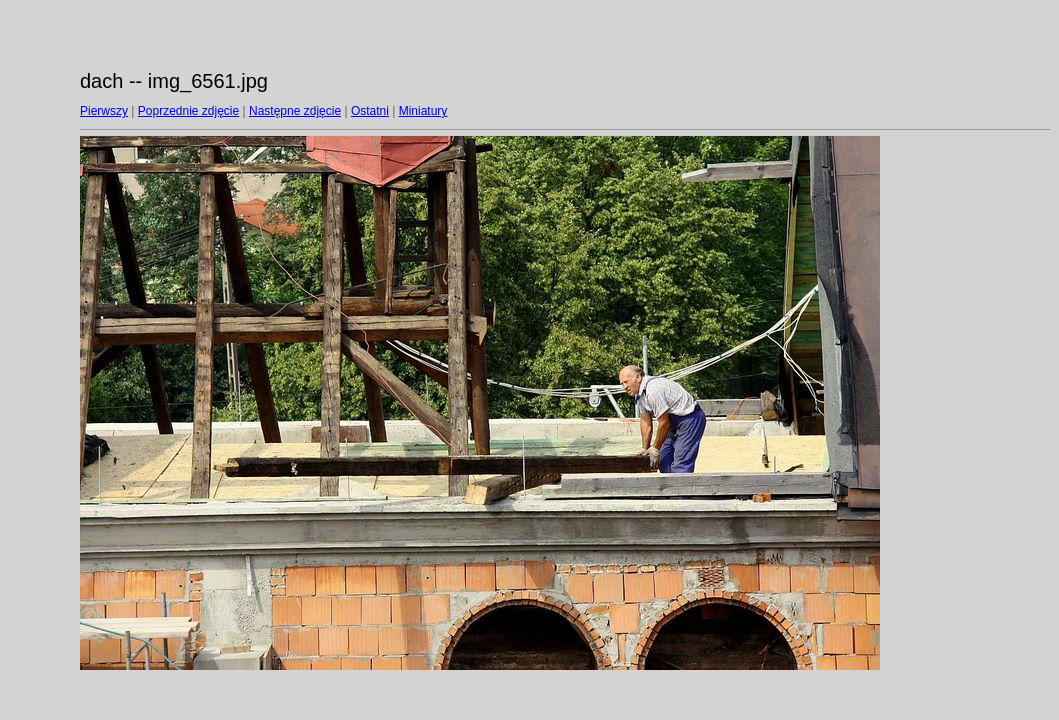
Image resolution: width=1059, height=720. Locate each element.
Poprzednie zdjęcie (188, 111)
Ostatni (370, 111)
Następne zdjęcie (295, 111)
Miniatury (423, 111)
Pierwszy (104, 111)
